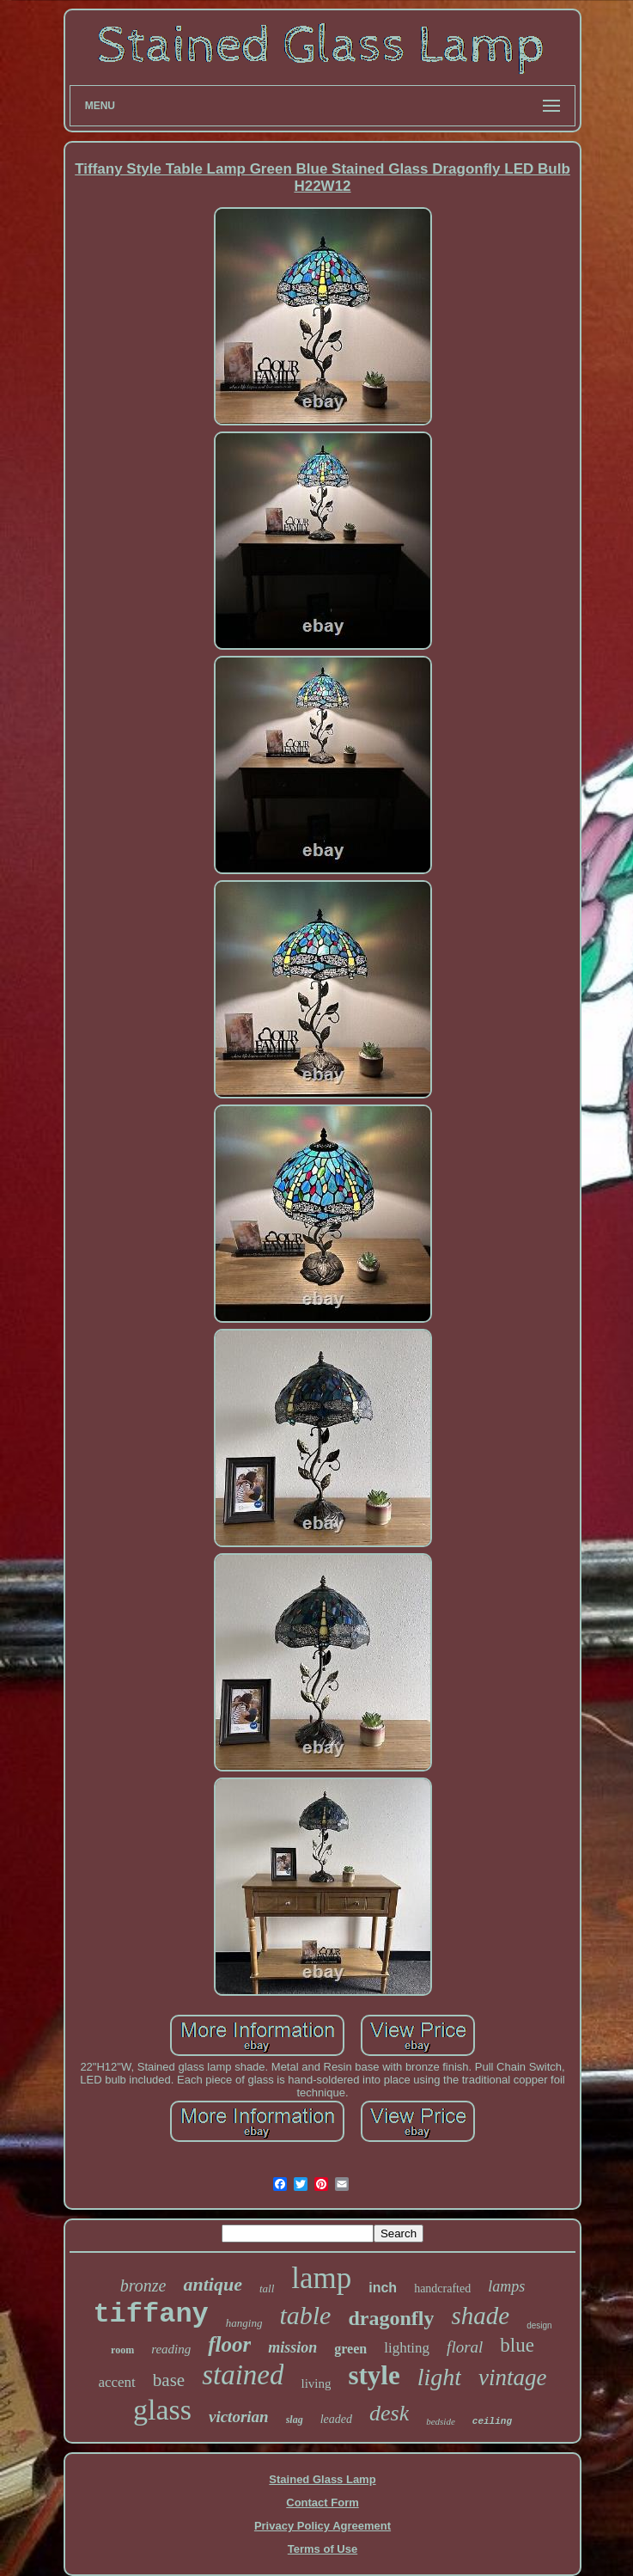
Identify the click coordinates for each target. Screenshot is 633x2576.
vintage (512, 2377)
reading (171, 2349)
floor (229, 2344)
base (169, 2380)
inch (382, 2287)
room (122, 2350)
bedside (440, 2421)
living (316, 2383)
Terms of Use (322, 2548)
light (439, 2377)
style (373, 2375)
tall (266, 2288)
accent (116, 2382)
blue (517, 2345)
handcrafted (442, 2288)
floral (465, 2347)
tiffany (150, 2314)
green (350, 2348)
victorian (239, 2417)
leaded (336, 2419)
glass (162, 2410)
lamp (321, 2278)
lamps (506, 2286)
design (538, 2325)
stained (242, 2374)
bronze (143, 2285)
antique (212, 2284)
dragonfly (391, 2318)
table (305, 2315)
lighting (406, 2348)
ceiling (492, 2421)
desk (389, 2413)
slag (294, 2420)
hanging (244, 2322)
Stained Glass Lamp (322, 2479)
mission (292, 2347)
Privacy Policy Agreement (322, 2525)
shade (480, 2315)
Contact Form (322, 2502)
